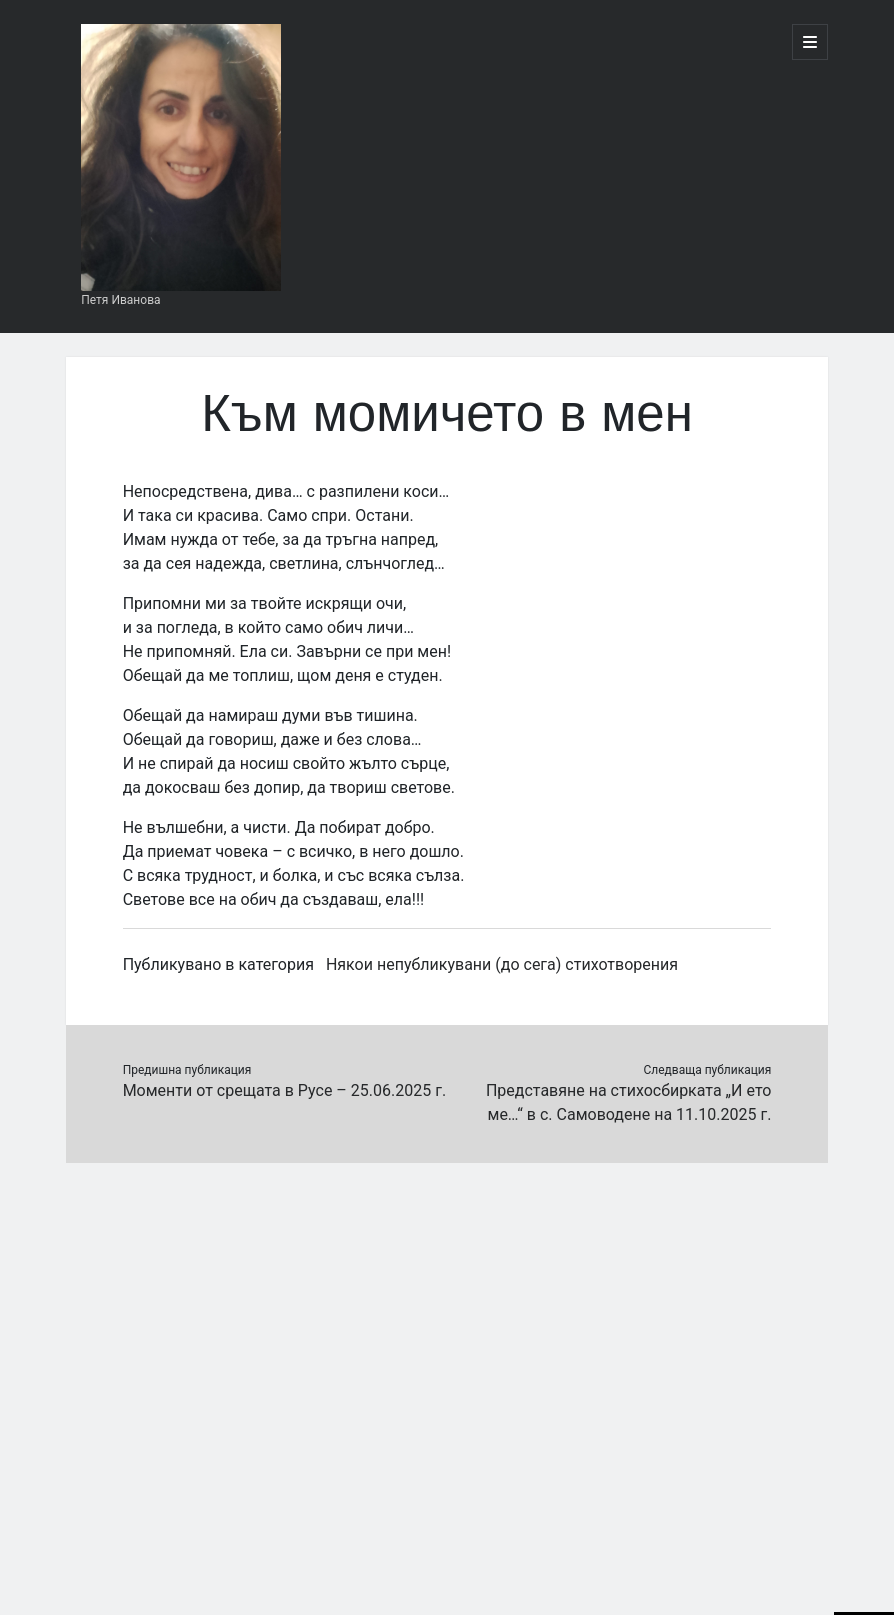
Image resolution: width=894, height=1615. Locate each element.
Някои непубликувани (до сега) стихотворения (502, 964)
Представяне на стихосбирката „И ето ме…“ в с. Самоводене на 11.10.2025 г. (628, 1102)
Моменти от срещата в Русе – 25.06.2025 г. (284, 1090)
